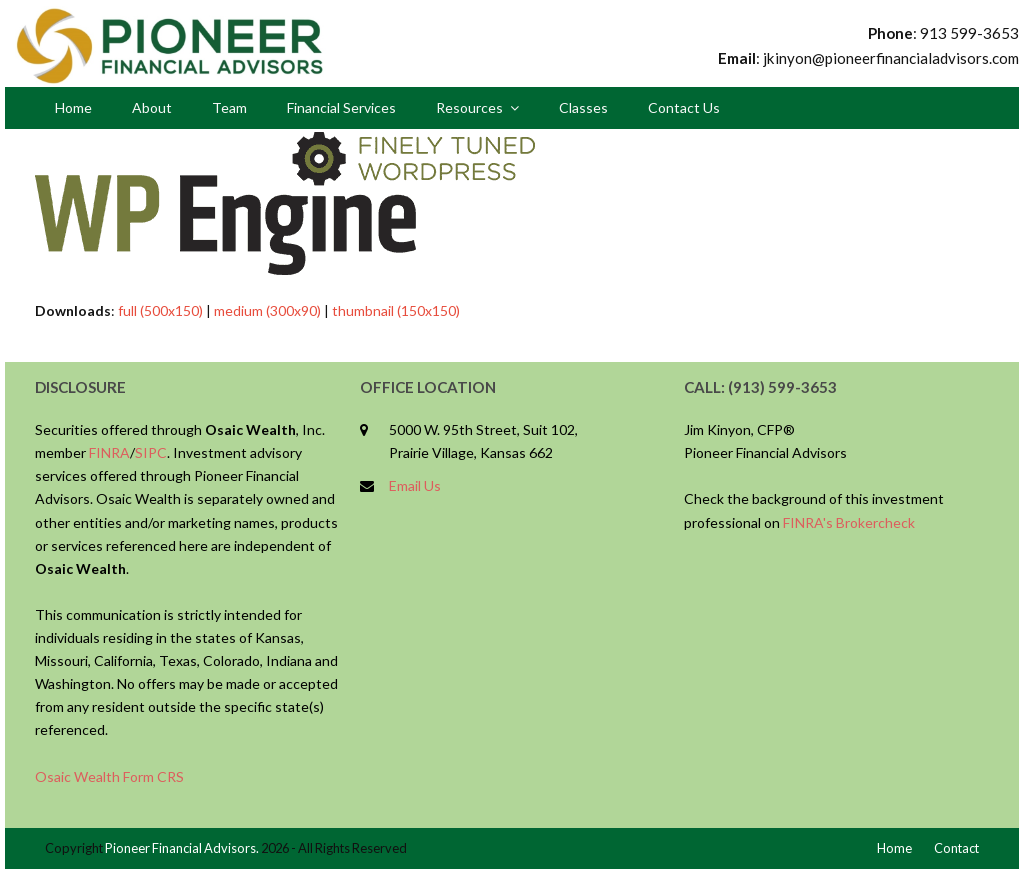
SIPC (151, 452)
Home (894, 848)
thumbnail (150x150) (396, 310)
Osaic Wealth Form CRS (109, 776)
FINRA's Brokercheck (849, 522)
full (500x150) (160, 310)
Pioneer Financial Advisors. (182, 848)
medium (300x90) (267, 310)
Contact (956, 848)
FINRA (109, 452)
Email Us (415, 485)
